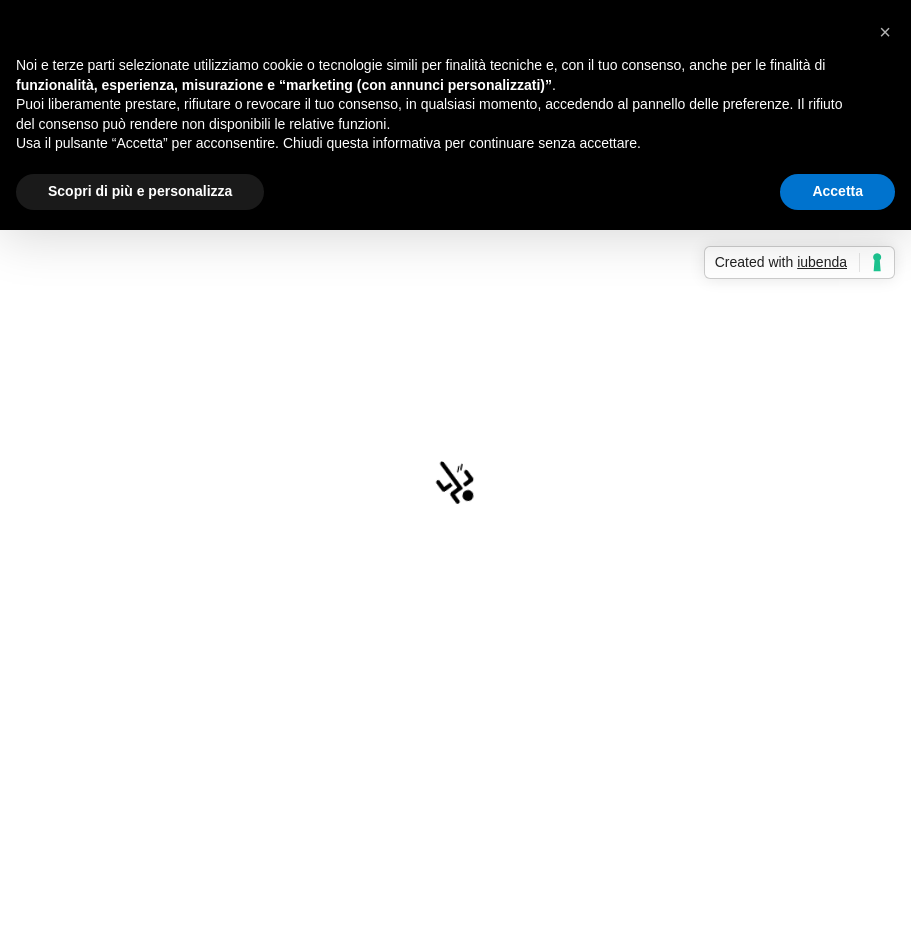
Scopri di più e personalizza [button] (140, 191)
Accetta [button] (837, 191)
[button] (885, 32)
